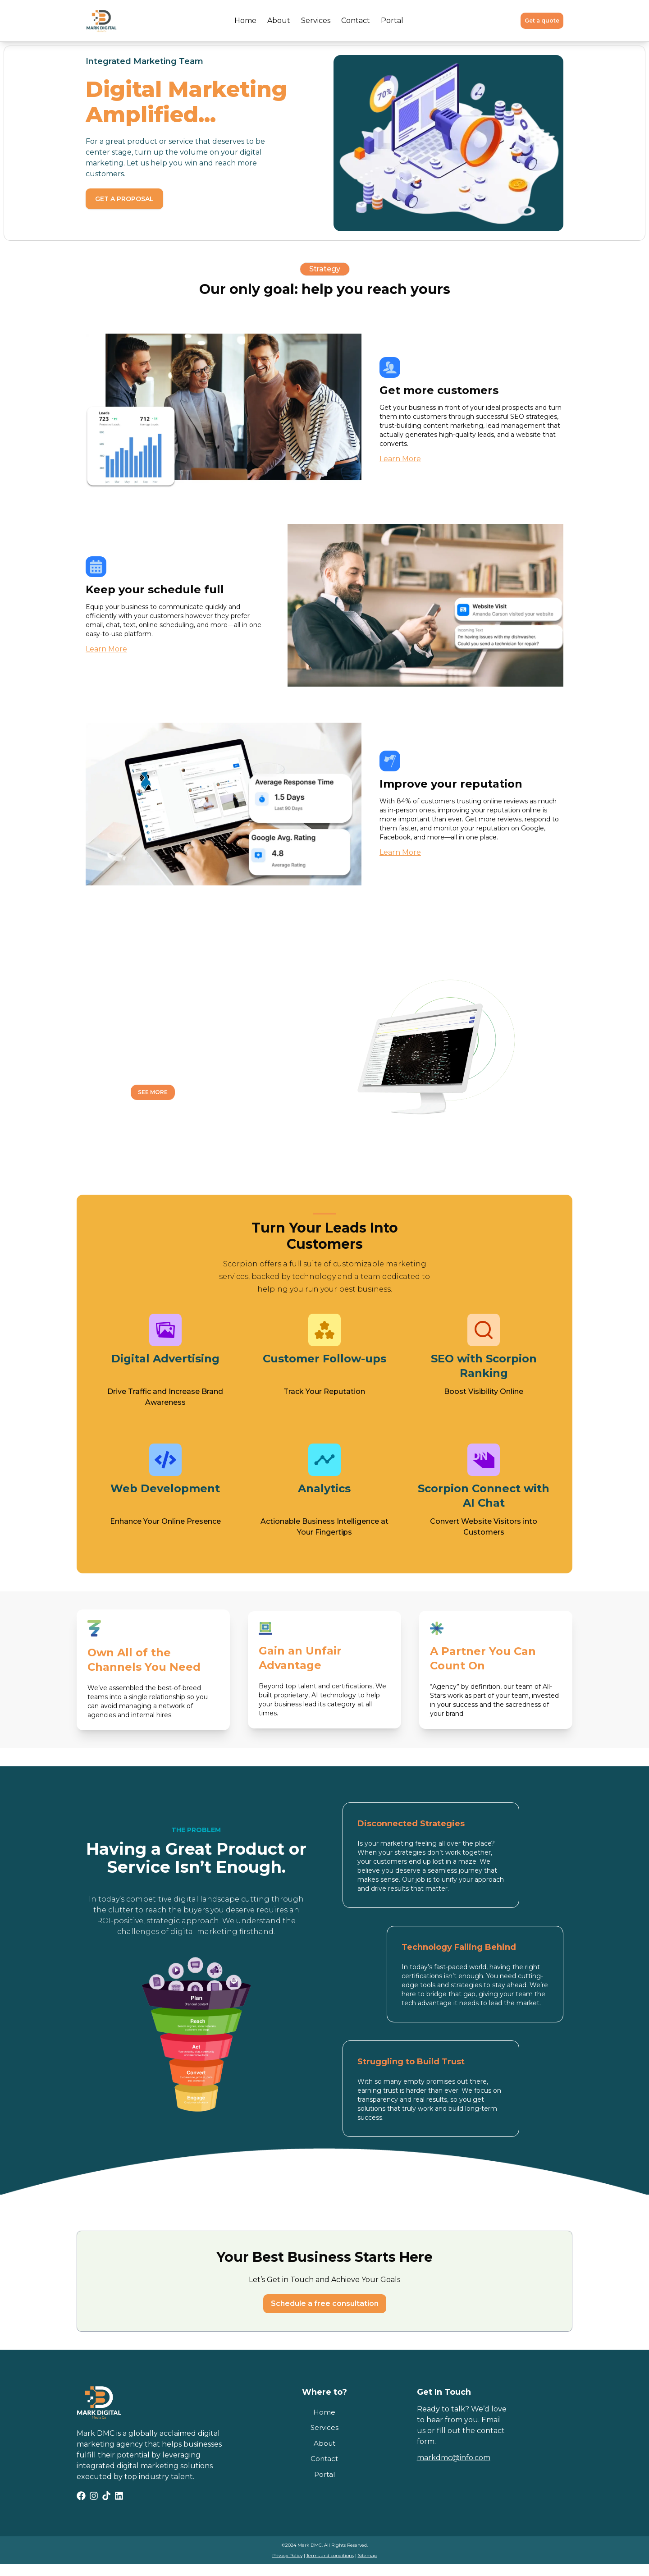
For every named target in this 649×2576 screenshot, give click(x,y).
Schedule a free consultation (325, 2303)
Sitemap (367, 2555)
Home (245, 20)
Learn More (400, 458)
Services (315, 20)
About (278, 20)
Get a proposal (124, 199)
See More (153, 1092)
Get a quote (542, 20)
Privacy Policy (287, 2555)
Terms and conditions (330, 2555)
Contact (355, 20)
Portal (392, 20)
